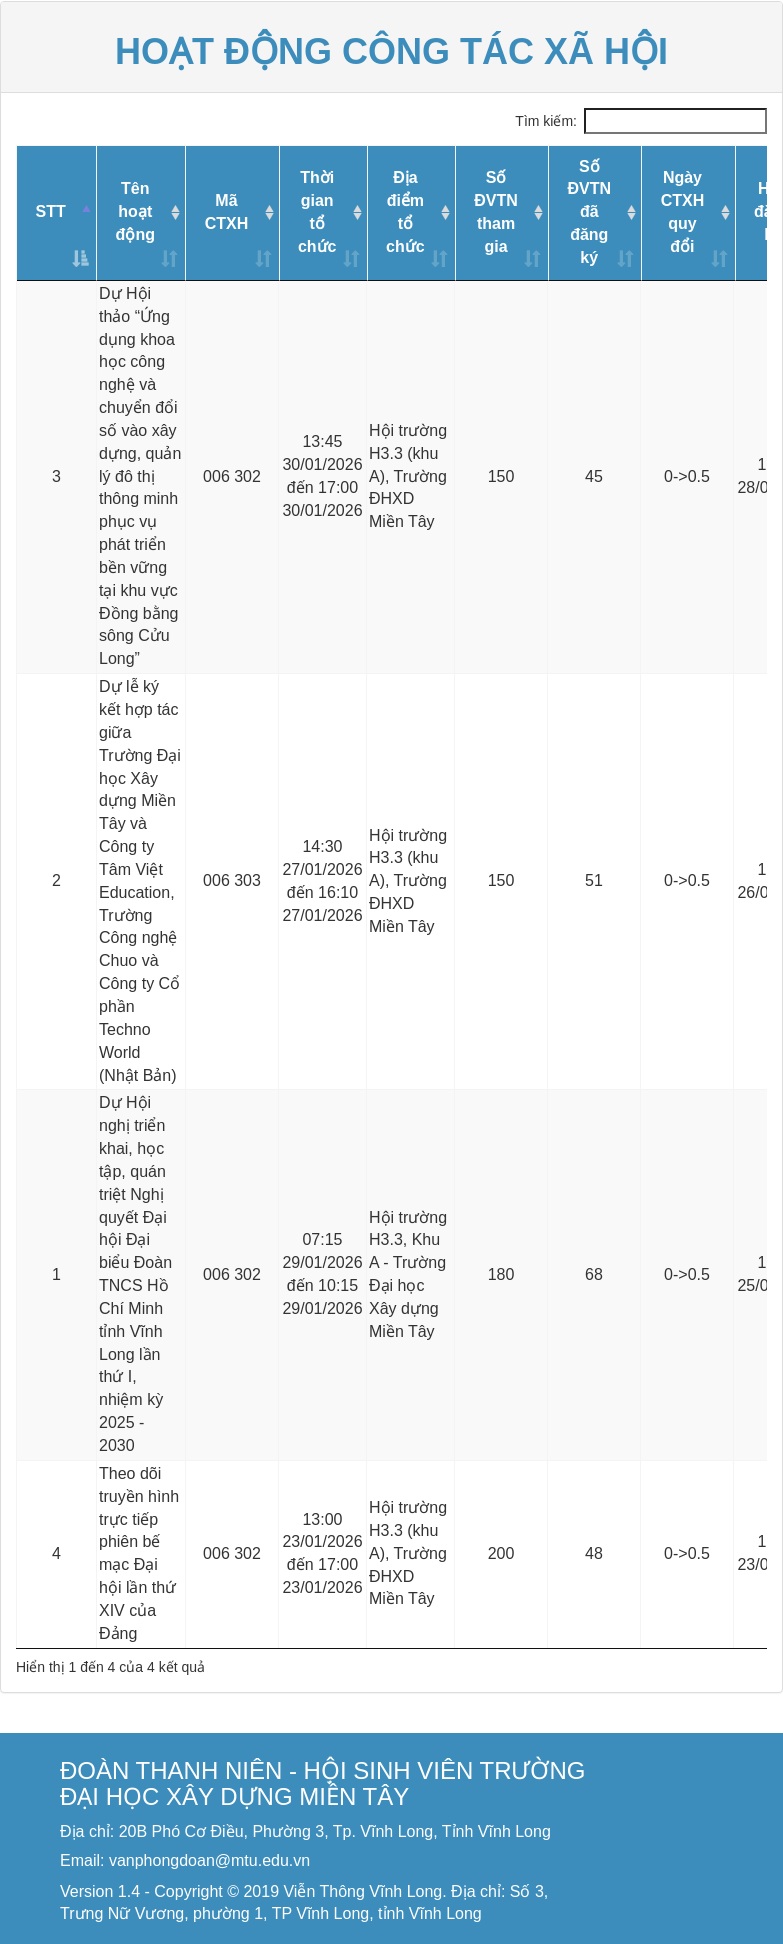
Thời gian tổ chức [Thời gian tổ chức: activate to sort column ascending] (317, 212)
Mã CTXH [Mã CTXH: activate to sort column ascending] (227, 212)
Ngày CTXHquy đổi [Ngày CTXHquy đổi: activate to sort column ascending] (683, 212)
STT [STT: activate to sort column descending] (50, 211)
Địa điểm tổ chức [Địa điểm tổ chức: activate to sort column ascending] (405, 212)
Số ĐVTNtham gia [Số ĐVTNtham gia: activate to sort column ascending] (496, 212)
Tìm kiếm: (641, 121)
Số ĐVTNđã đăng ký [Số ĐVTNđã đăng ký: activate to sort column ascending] (589, 212)
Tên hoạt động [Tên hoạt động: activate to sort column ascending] (135, 211)
